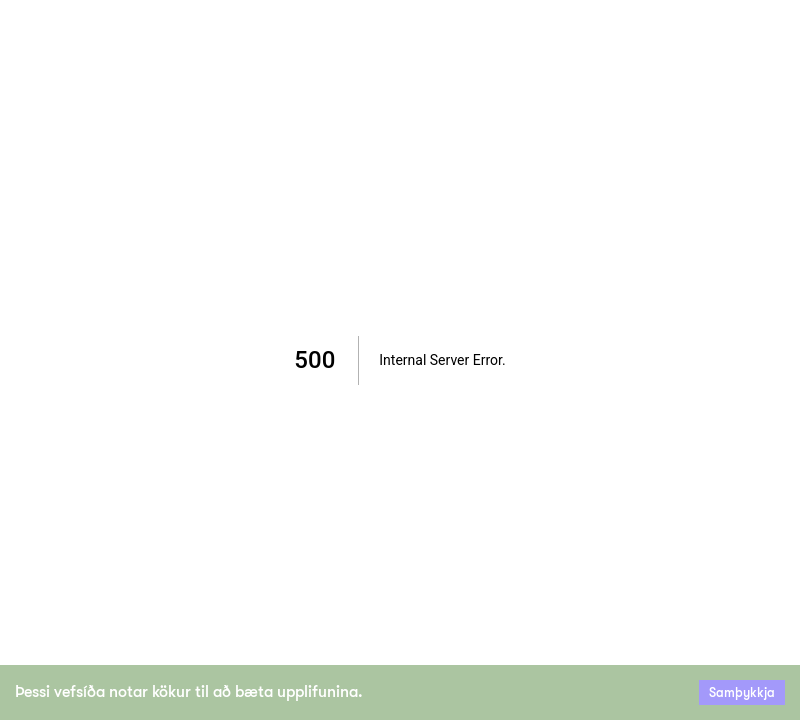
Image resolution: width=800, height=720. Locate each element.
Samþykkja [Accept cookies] (742, 692)
